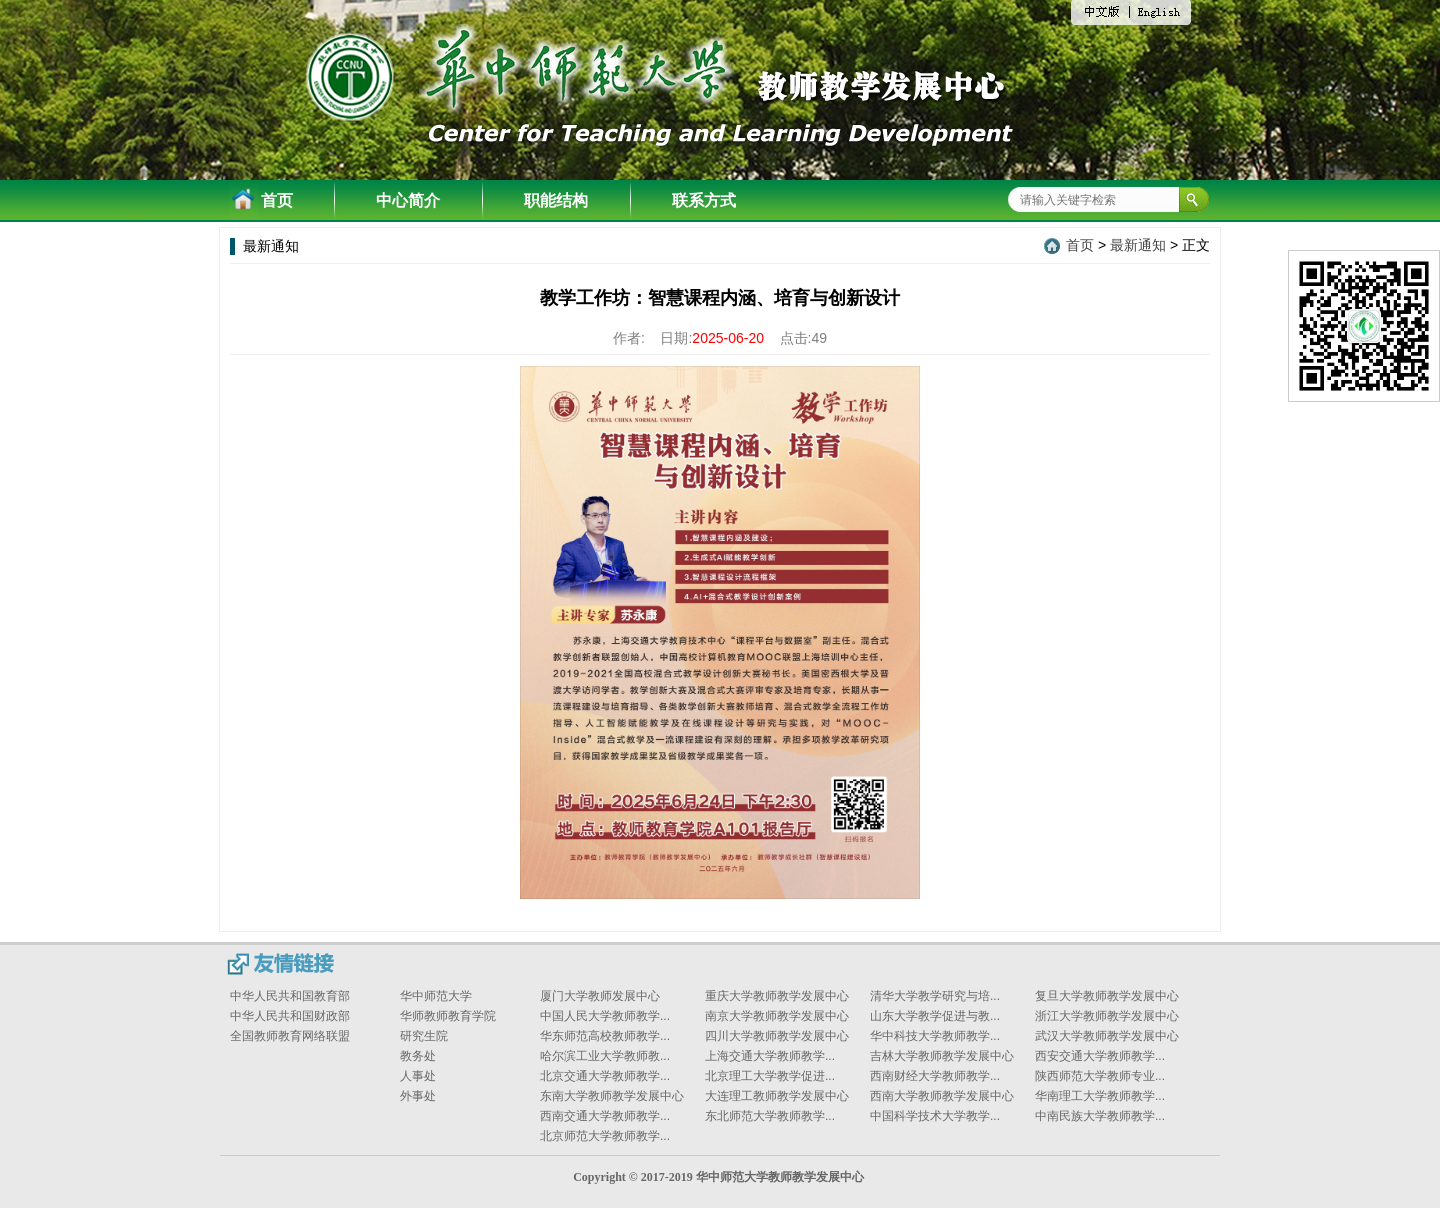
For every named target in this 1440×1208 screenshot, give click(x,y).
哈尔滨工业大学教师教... (605, 1056)
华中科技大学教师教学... (935, 1036)
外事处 (418, 1096)
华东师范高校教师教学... (605, 1036)
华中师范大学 (436, 996)
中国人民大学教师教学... (605, 1016)
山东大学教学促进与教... (935, 1016)
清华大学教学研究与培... (935, 996)
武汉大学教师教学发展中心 (1107, 1036)
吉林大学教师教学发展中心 (942, 1056)
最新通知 (1138, 245)
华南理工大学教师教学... (1100, 1096)
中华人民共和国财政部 (290, 1016)
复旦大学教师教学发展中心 (1107, 996)
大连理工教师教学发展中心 (777, 1096)
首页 (277, 200)
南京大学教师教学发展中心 (777, 1016)
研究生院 (424, 1036)
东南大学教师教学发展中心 (612, 1096)
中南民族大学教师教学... (1100, 1116)
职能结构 (556, 200)
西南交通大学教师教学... (605, 1116)
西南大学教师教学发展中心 (942, 1096)
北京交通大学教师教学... (605, 1076)
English (1160, 13)
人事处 (418, 1076)
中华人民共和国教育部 (290, 996)
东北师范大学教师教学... (770, 1116)
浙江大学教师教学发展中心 (1107, 1016)
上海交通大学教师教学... (770, 1056)
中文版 (1108, 14)
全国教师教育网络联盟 (290, 1036)
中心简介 (408, 200)
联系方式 (704, 200)
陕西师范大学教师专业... (1100, 1076)
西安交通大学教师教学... (1100, 1056)
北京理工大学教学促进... (770, 1076)
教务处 (418, 1056)
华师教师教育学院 (448, 1016)
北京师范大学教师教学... (605, 1136)
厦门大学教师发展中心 (600, 996)
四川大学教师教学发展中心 (777, 1036)
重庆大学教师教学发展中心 (777, 996)
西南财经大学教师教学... (935, 1076)
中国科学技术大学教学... (935, 1116)
